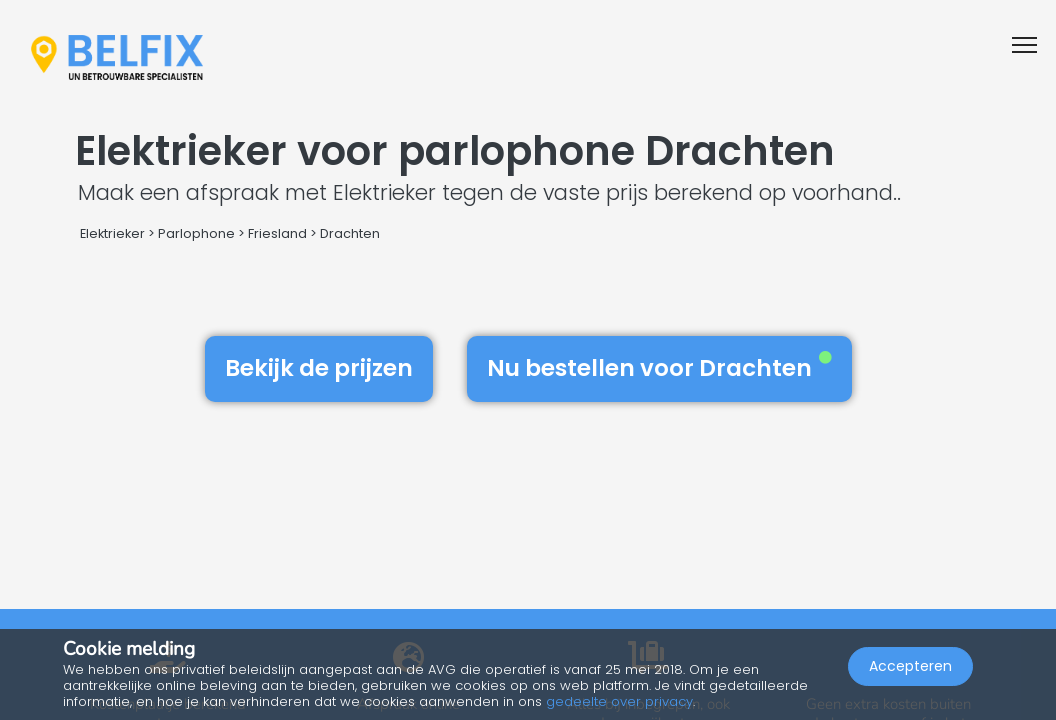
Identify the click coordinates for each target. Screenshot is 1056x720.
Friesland (277, 233)
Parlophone (196, 233)
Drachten (350, 233)
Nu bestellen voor (659, 368)
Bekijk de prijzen (319, 368)
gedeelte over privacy (619, 701)
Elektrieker (112, 233)
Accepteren (910, 666)
